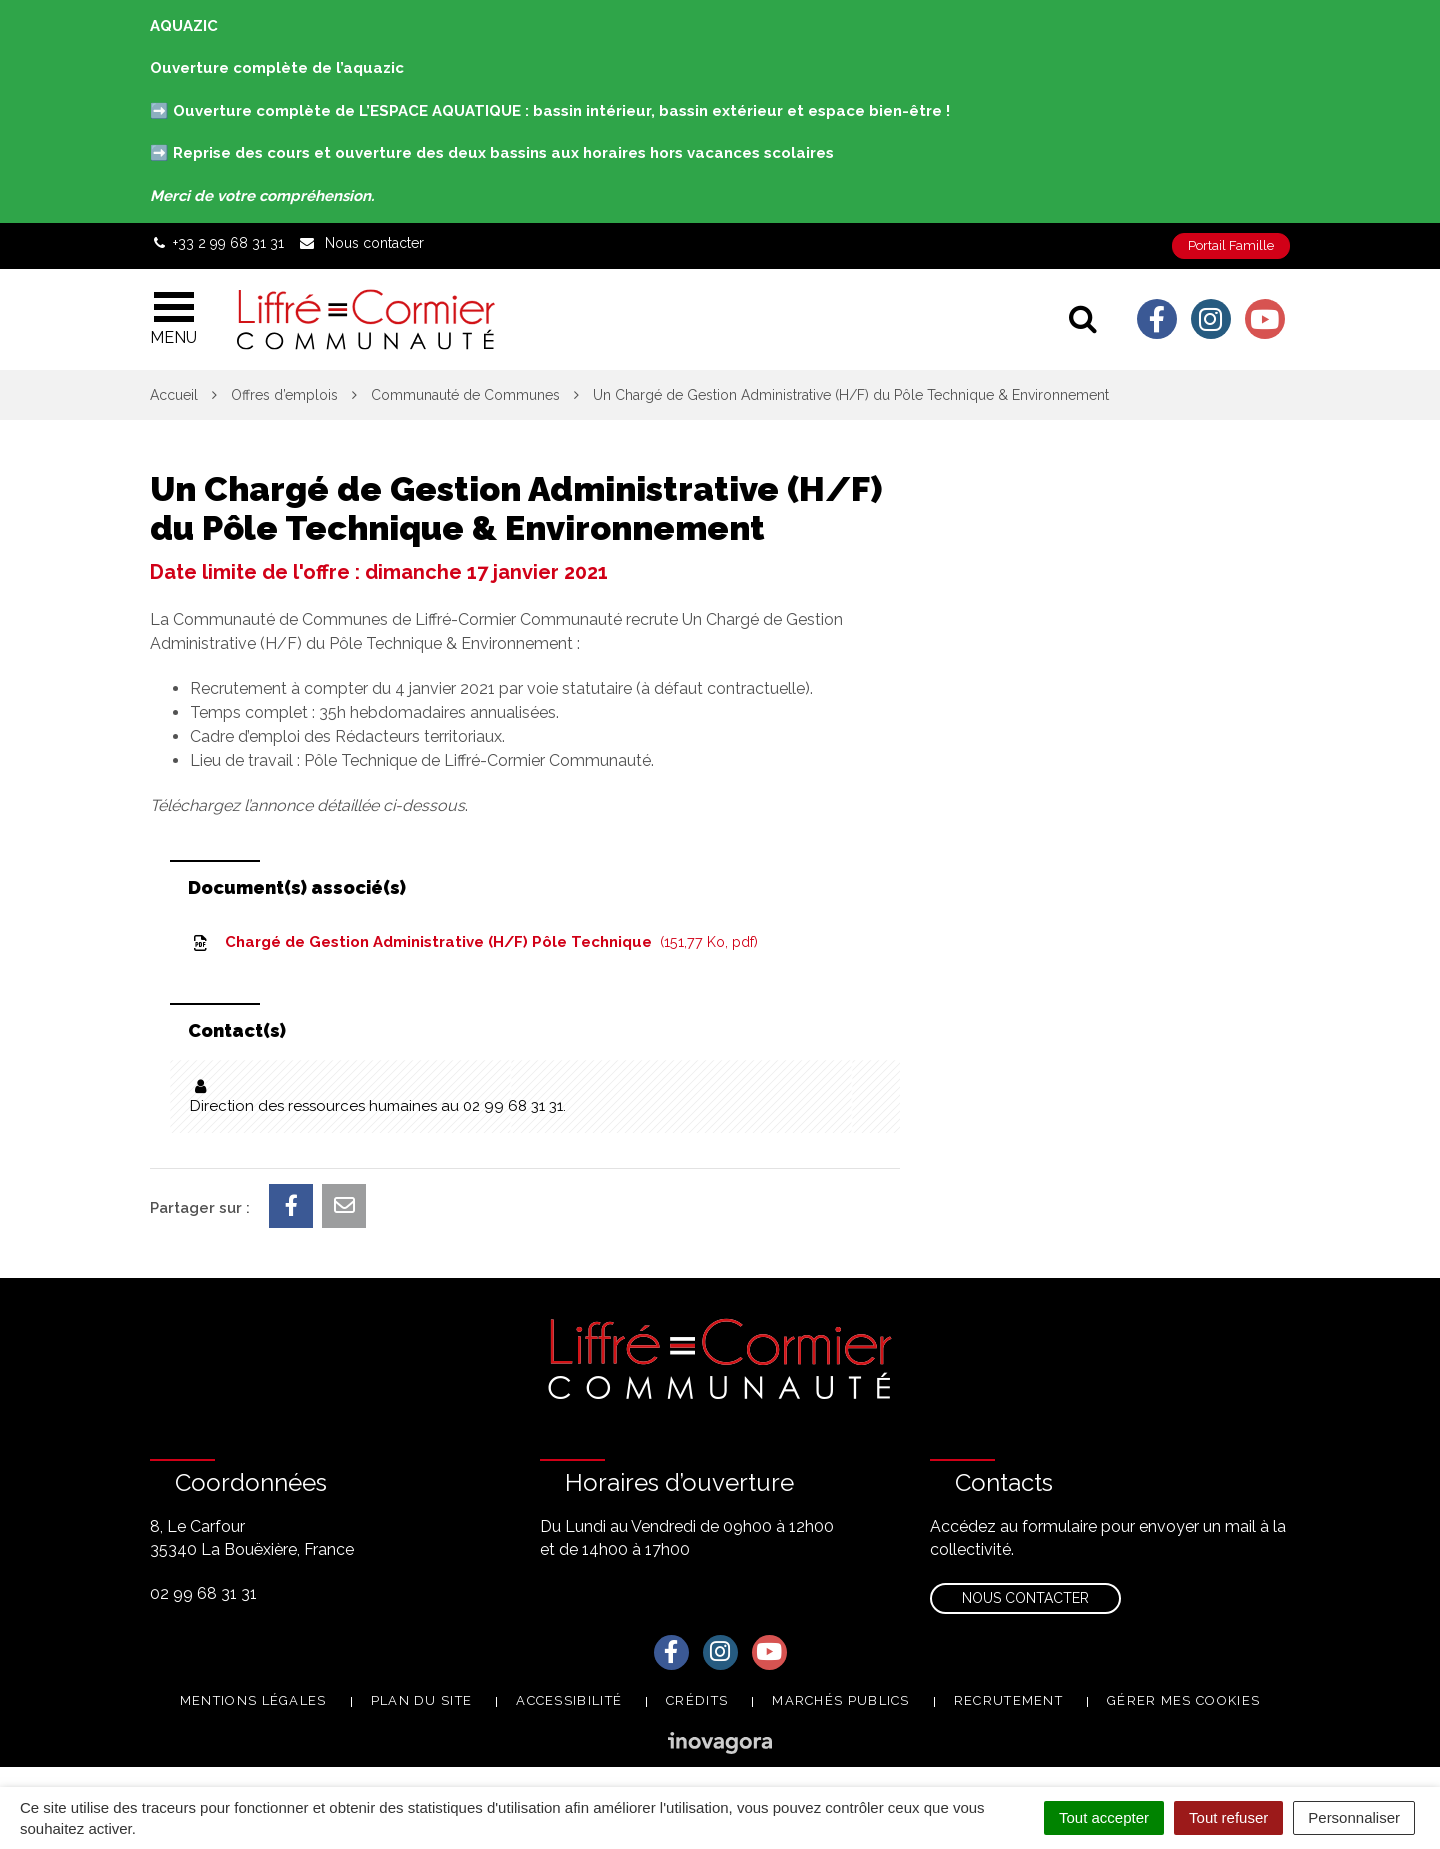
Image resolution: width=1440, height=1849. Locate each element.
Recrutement (1008, 1700)
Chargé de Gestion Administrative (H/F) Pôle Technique (474, 942)
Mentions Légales (253, 1700)
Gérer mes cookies (1183, 1700)
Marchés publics (841, 1700)
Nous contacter (1025, 1598)
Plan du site (422, 1700)
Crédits (697, 1700)
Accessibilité (569, 1700)
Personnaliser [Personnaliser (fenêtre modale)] (1354, 1817)
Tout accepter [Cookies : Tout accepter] (1104, 1817)
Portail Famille (1231, 245)
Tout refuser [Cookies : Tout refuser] (1228, 1817)
